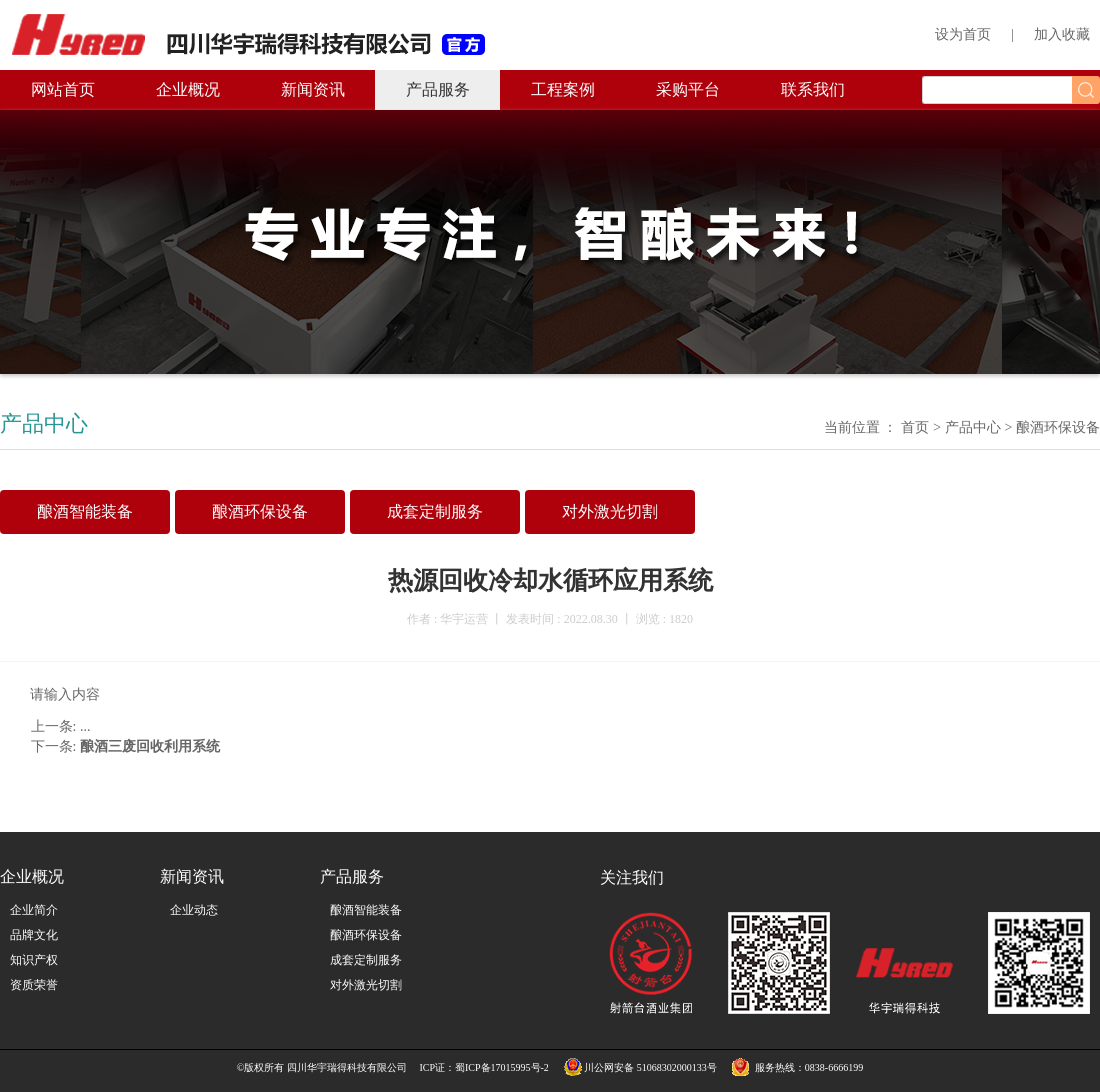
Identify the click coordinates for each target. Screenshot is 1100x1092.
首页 (914, 427)
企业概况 (188, 89)
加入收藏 (1062, 34)
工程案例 (563, 89)
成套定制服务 (366, 960)
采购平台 (688, 89)
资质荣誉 (34, 985)
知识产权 (34, 960)
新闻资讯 (313, 89)
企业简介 (34, 910)
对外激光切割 (366, 985)
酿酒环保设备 (366, 935)
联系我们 (813, 89)
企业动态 (194, 910)
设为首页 (963, 34)
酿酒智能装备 (366, 910)
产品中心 (973, 427)
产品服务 (438, 89)
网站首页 (63, 89)
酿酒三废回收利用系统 (150, 746)
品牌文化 (34, 935)
